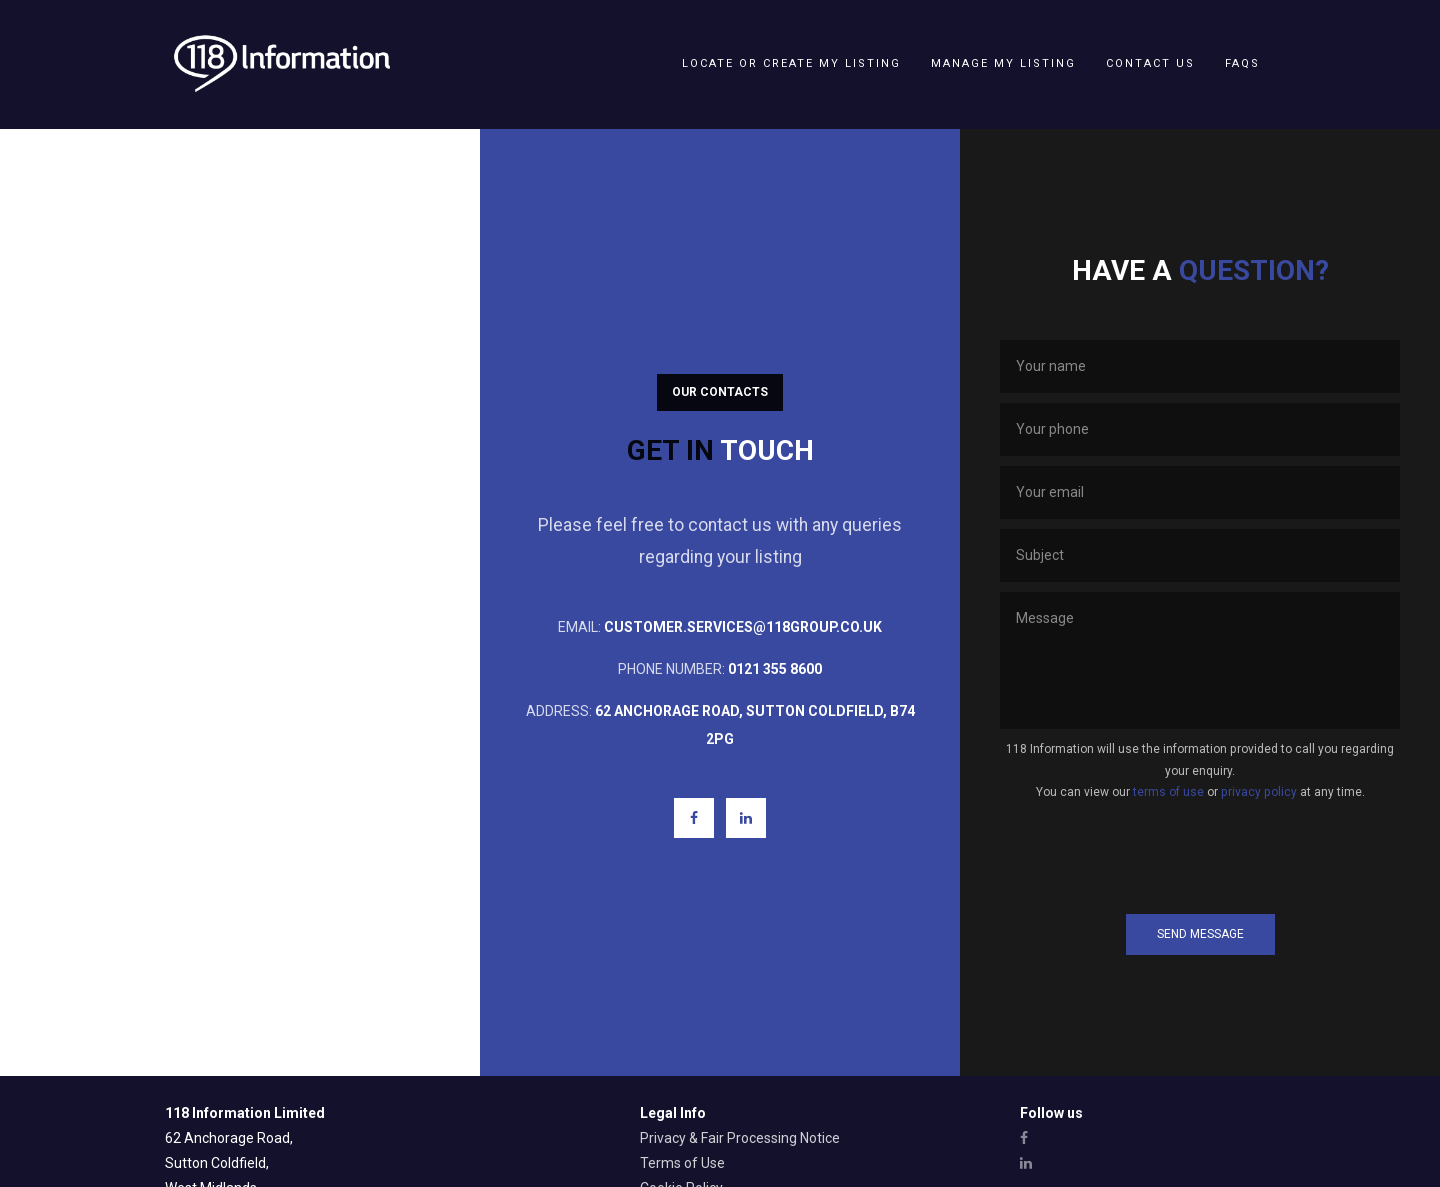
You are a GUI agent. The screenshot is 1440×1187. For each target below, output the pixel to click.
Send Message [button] (1200, 934)
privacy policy (1259, 792)
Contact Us (1150, 63)
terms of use (1168, 792)
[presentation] (1200, 857)
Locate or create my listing (791, 63)
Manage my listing (1003, 63)
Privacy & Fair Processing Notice (740, 1138)
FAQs (1242, 63)
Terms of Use (682, 1163)
